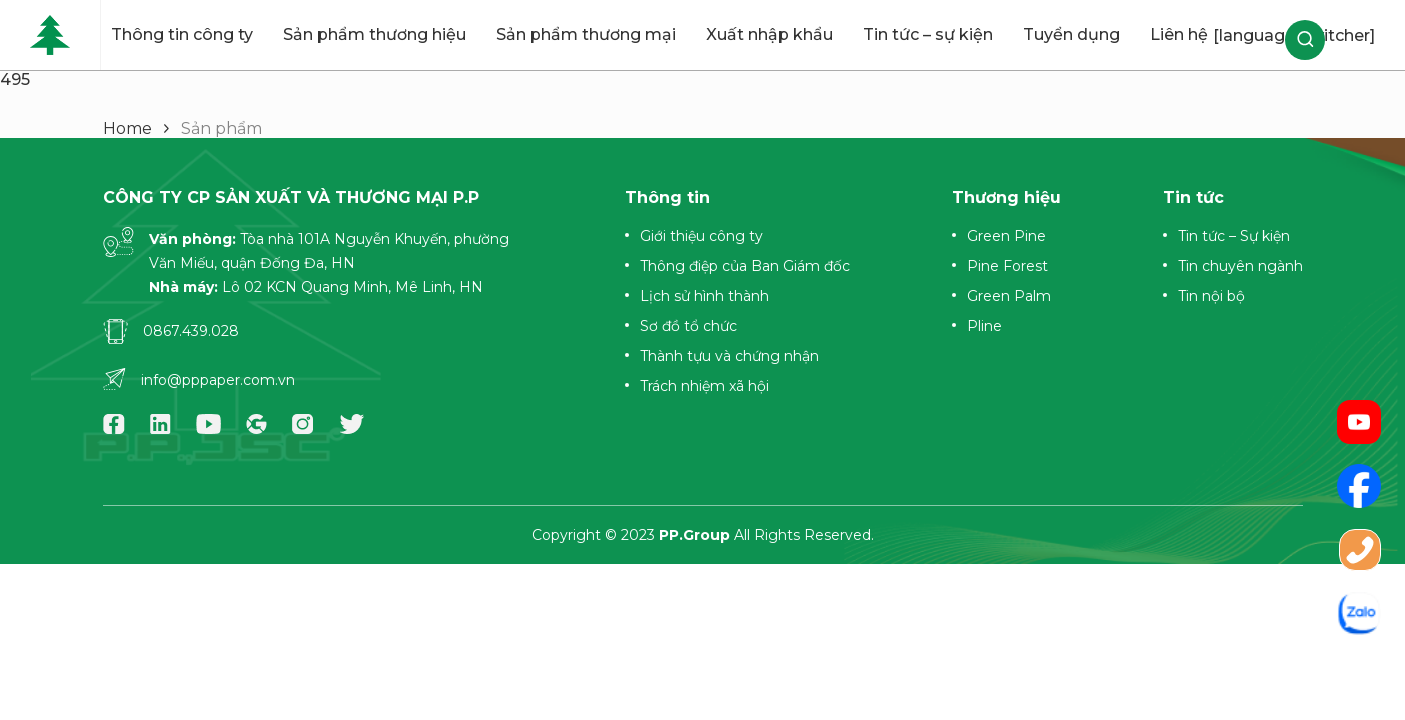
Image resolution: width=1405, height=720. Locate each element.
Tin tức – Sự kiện (1234, 236)
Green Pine (1006, 236)
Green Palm (1009, 296)
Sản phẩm (221, 128)
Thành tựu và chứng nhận (729, 356)
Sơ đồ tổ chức (688, 326)
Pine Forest (1007, 266)
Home (127, 128)
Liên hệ (1179, 34)
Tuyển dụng (1071, 34)
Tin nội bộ (1211, 296)
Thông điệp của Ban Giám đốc (745, 266)
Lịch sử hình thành (704, 296)
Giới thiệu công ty (701, 236)
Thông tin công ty (182, 34)
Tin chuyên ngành (1240, 266)
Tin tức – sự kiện (928, 34)
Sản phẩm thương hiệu (374, 34)
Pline (984, 326)
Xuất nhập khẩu (769, 34)
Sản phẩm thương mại (586, 34)
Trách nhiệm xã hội (704, 386)
